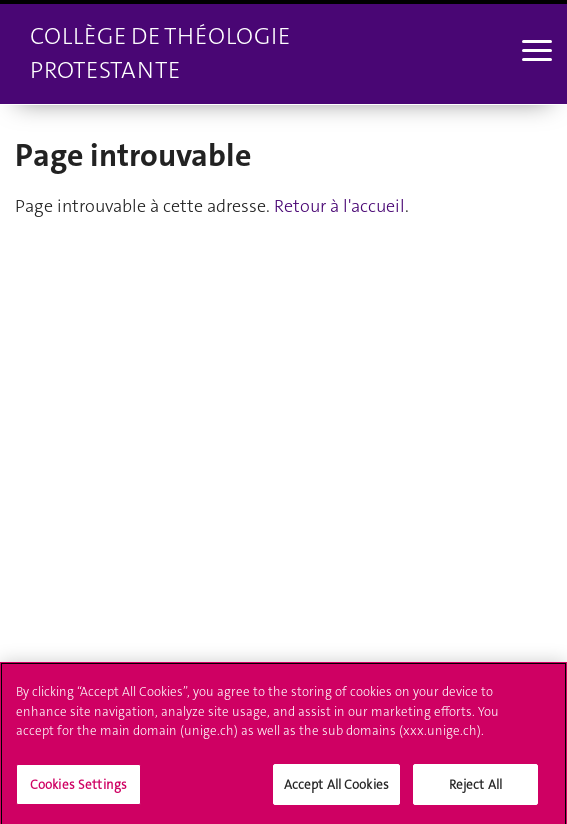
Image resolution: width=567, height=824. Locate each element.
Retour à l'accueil (339, 206)
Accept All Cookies (336, 789)
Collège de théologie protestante (160, 53)
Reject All (475, 789)
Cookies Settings (78, 789)
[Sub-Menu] (534, 53)
